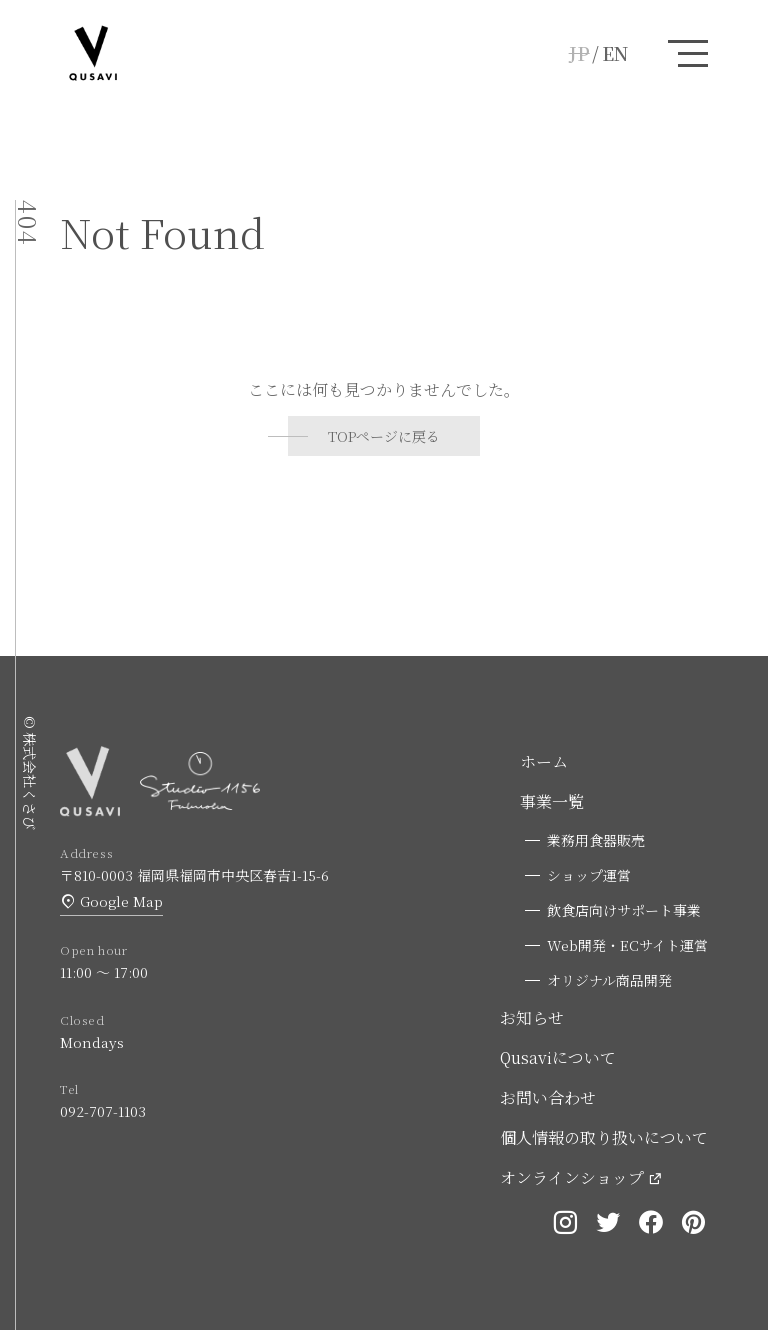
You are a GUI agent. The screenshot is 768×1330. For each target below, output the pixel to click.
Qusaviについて (558, 1057)
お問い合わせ (548, 1097)
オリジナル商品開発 (609, 980)
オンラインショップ (572, 1177)
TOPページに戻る (384, 436)
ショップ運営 (589, 875)
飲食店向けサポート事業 (624, 910)
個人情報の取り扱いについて (604, 1137)
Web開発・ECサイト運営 (627, 945)
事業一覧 (552, 801)
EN (615, 53)
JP (579, 53)
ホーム (544, 761)
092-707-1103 (103, 1111)
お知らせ (532, 1017)
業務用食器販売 (596, 840)
